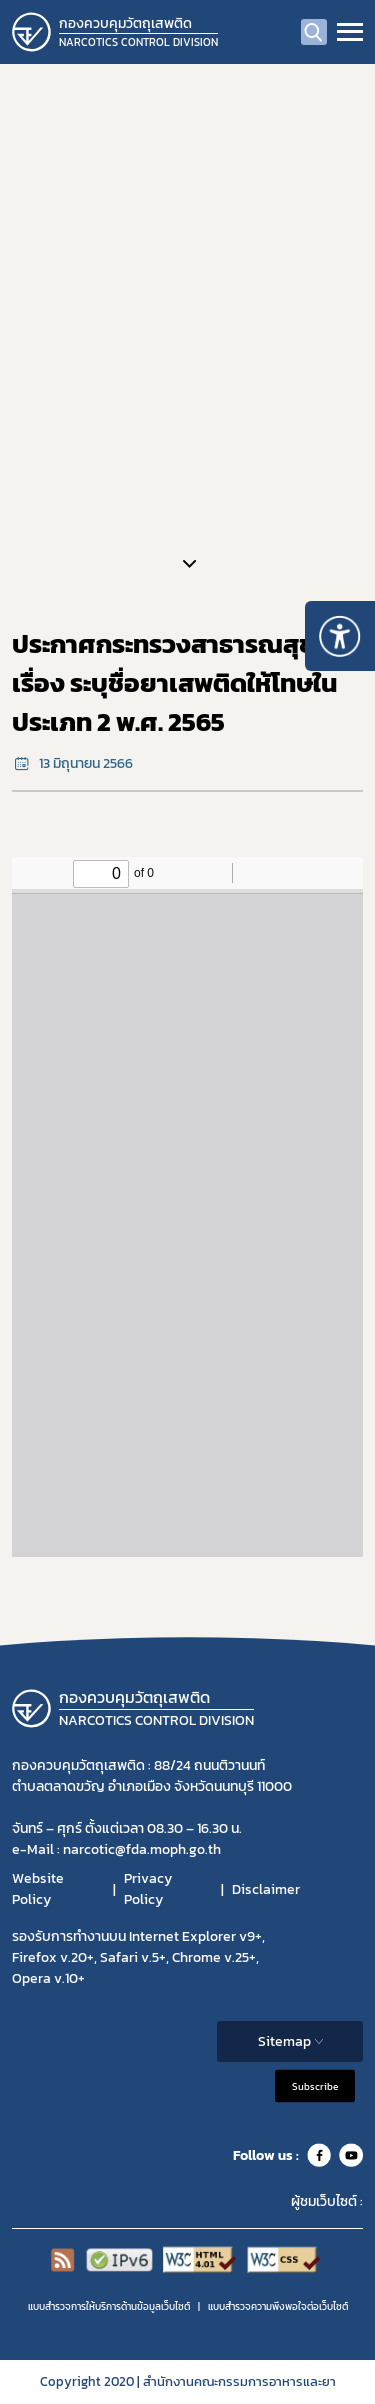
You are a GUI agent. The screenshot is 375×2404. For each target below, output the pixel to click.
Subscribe (315, 2086)
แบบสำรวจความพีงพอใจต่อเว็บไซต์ (278, 2306)
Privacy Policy (148, 1889)
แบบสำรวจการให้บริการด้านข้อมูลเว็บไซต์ (109, 2306)
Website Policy (38, 1889)
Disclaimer (266, 1889)
